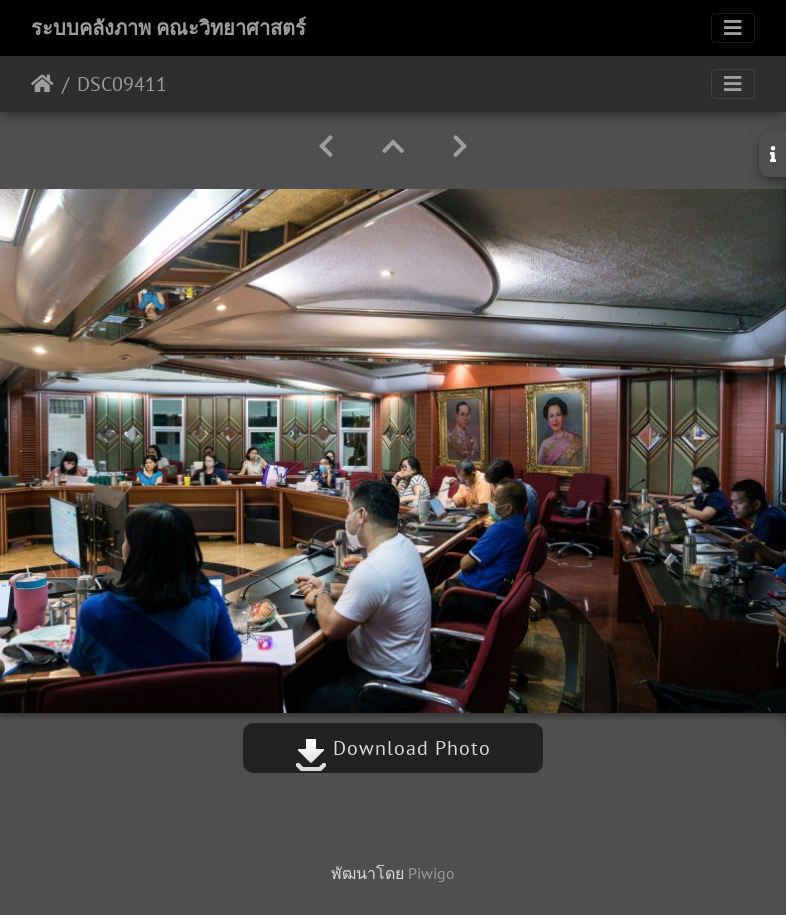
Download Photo (393, 748)
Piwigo (431, 873)
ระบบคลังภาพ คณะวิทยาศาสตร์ (168, 28)
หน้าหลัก (42, 84)
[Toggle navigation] (733, 28)
